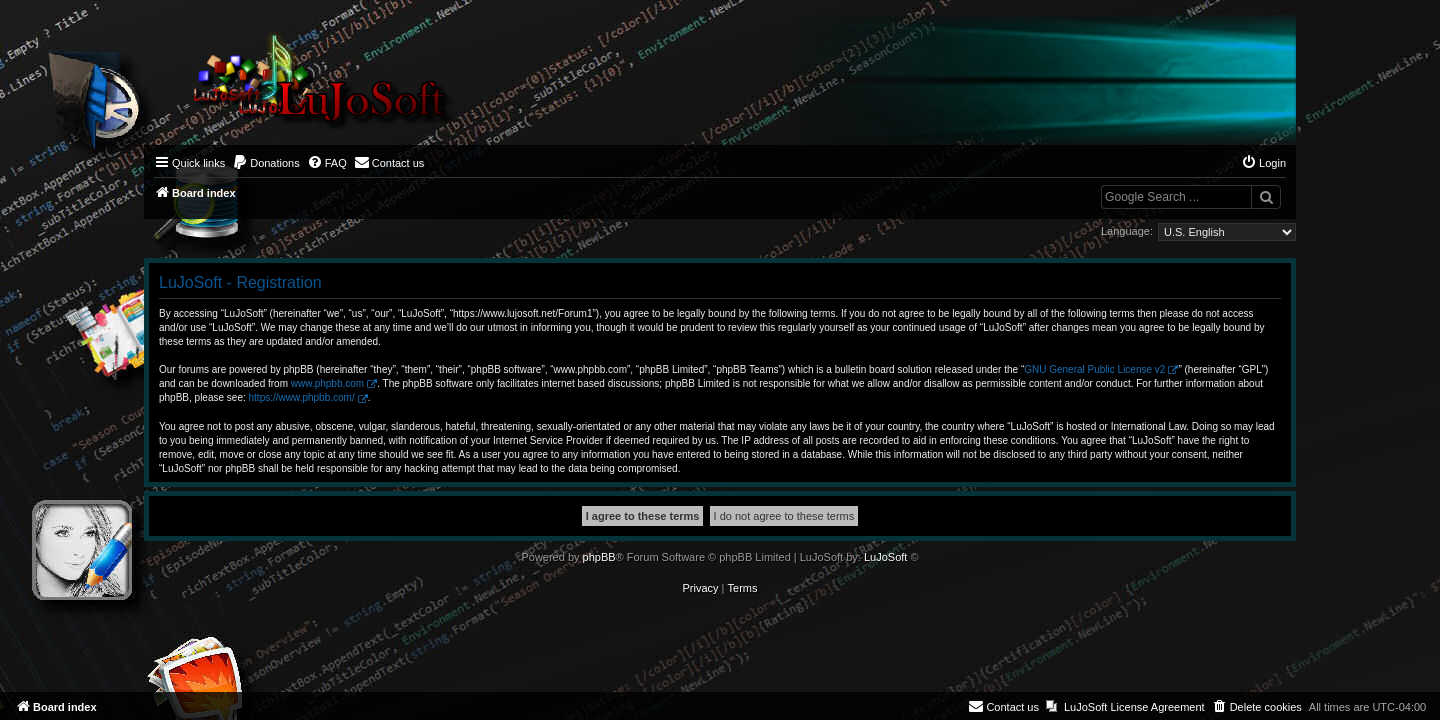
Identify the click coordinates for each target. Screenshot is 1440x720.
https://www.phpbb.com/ (302, 397)
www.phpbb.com (327, 383)
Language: (1127, 231)
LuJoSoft (885, 557)
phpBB (599, 557)
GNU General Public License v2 (1094, 369)
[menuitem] (266, 163)
